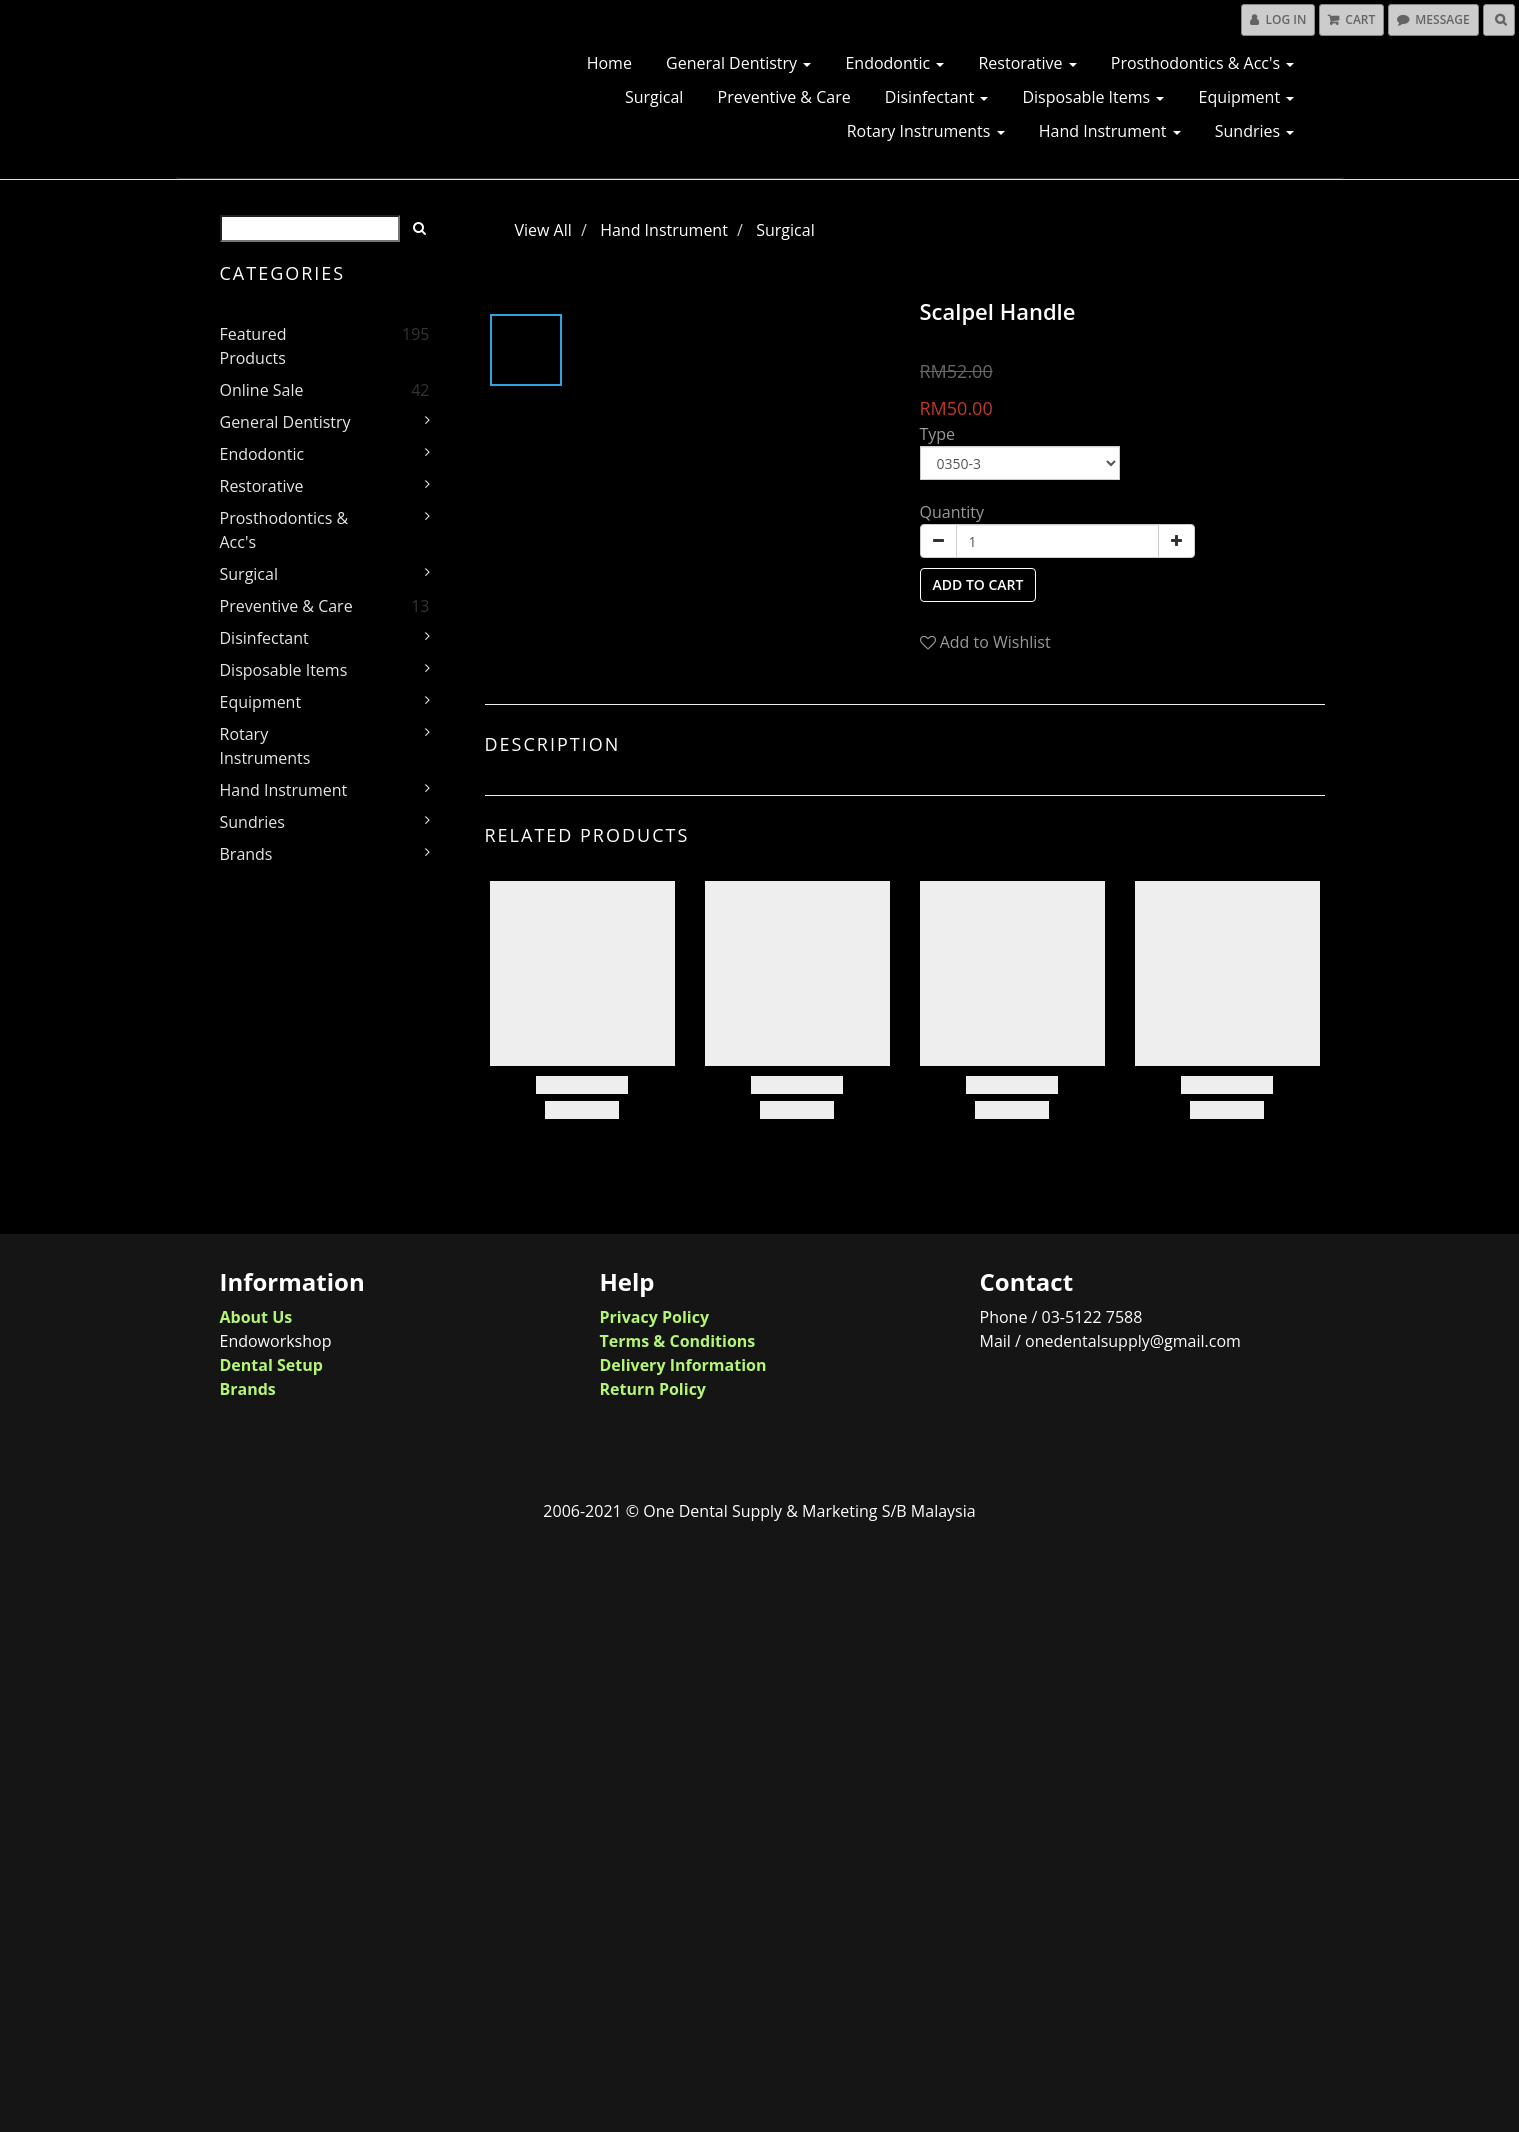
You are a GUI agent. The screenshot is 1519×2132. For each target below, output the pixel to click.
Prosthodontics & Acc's (1203, 63)
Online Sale (262, 390)
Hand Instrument (1110, 131)
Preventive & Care (784, 97)
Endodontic (894, 63)
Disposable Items (1093, 97)
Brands (246, 854)
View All (543, 230)
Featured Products (253, 346)
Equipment (1246, 97)
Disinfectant (936, 97)
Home (609, 63)
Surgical (654, 97)
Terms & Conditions (678, 1341)
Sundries (1255, 131)
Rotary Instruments (926, 131)
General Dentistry (738, 63)
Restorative (1027, 63)
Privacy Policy (655, 1317)
